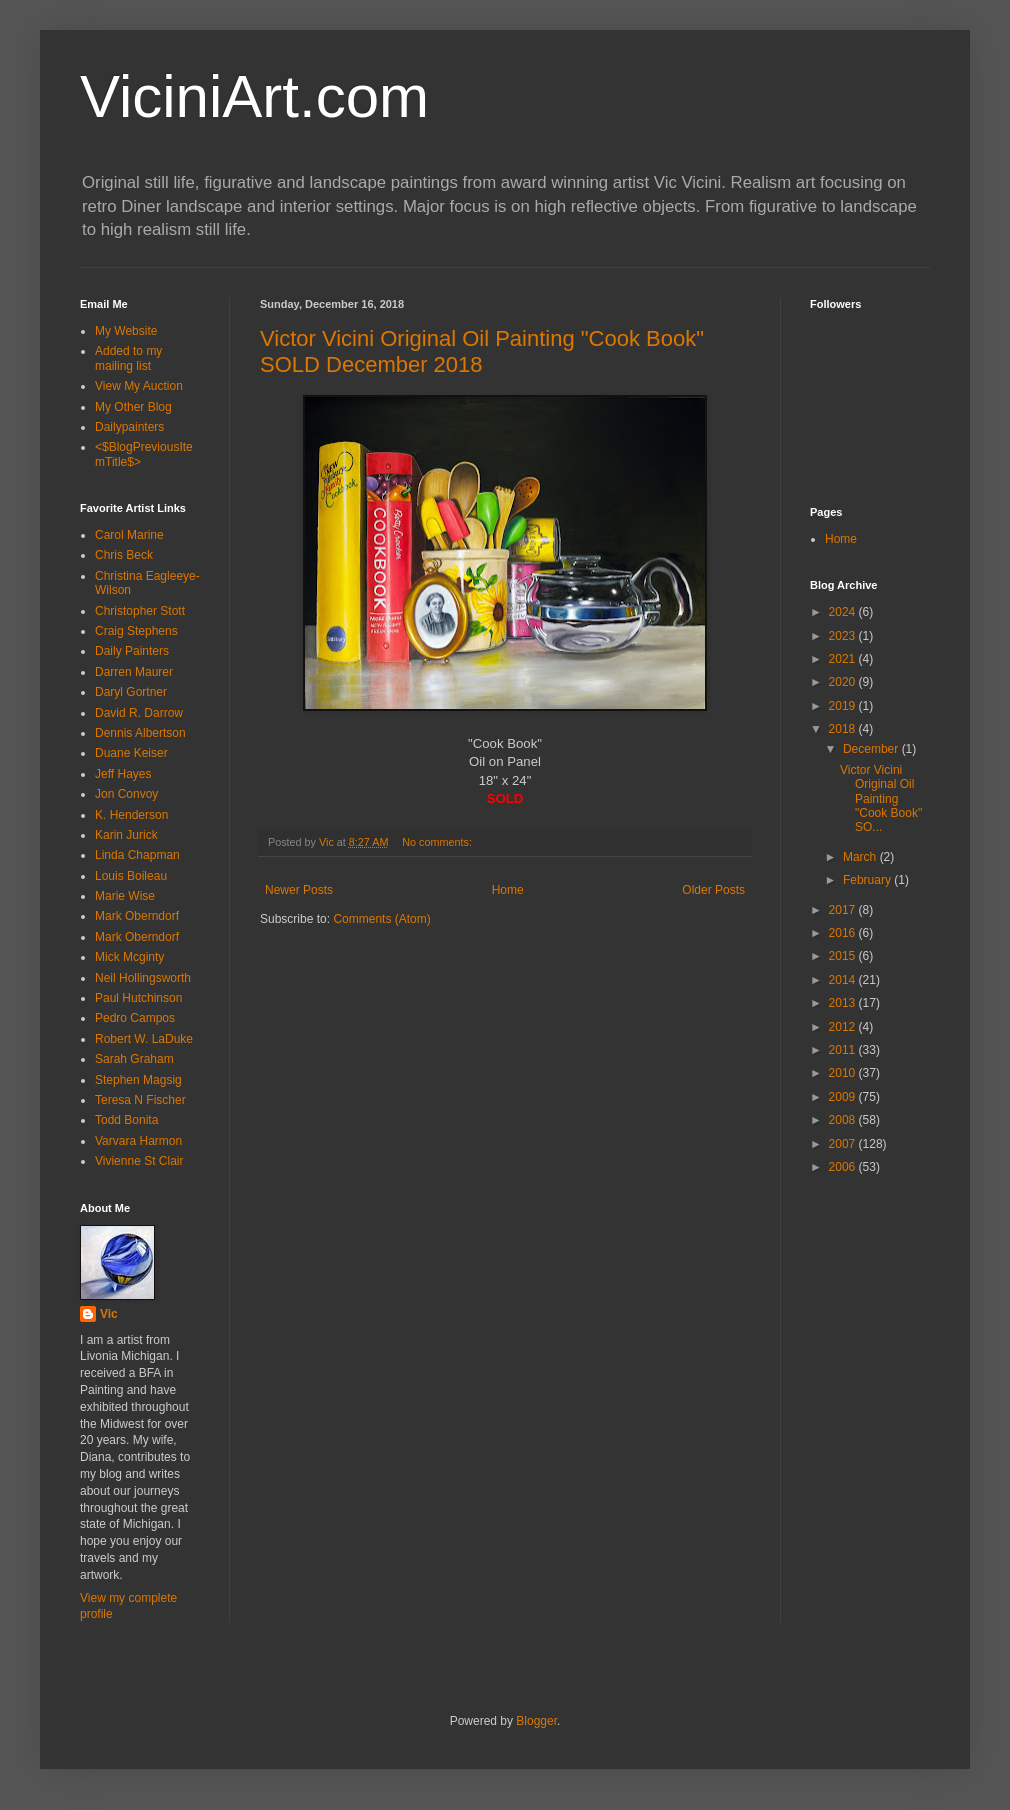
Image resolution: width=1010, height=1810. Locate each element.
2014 (844, 980)
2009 (844, 1097)
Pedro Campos (135, 1018)
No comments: (438, 842)
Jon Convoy (126, 794)
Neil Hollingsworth (143, 978)
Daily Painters (132, 651)
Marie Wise (125, 896)
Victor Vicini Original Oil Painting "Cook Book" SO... (881, 799)
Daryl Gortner (131, 692)
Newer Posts (299, 890)
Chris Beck (124, 555)
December (872, 749)
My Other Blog (133, 407)
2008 (844, 1120)
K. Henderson (131, 815)
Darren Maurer (134, 672)
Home (508, 890)
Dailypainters (129, 427)
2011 (844, 1050)
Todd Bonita (126, 1120)
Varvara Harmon (138, 1141)
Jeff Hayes (123, 774)
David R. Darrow (139, 713)
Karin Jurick (126, 835)
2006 (844, 1167)
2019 (844, 706)
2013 (844, 1003)
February (868, 880)
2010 (844, 1073)
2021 (844, 659)
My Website (126, 331)
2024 (844, 612)
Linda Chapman (137, 855)
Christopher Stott (140, 611)
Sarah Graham (134, 1059)
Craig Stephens (136, 631)
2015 (844, 956)
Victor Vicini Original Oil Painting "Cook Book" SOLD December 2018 (482, 351)
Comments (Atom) (381, 919)
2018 (844, 729)
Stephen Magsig (138, 1080)
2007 (844, 1144)
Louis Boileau (131, 876)
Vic (109, 1314)
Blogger (536, 1721)
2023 (844, 636)
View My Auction (139, 386)
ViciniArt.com (254, 96)
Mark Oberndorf (137, 916)
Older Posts (713, 890)
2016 (844, 933)
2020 (844, 682)
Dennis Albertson (140, 733)
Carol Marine (129, 535)
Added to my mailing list (128, 358)
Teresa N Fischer (140, 1100)
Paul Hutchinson (138, 998)
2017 (844, 910)
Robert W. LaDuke (144, 1039)
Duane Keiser (131, 753)
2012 (844, 1027)
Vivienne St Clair (139, 1161)
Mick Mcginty (129, 957)
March (861, 857)
